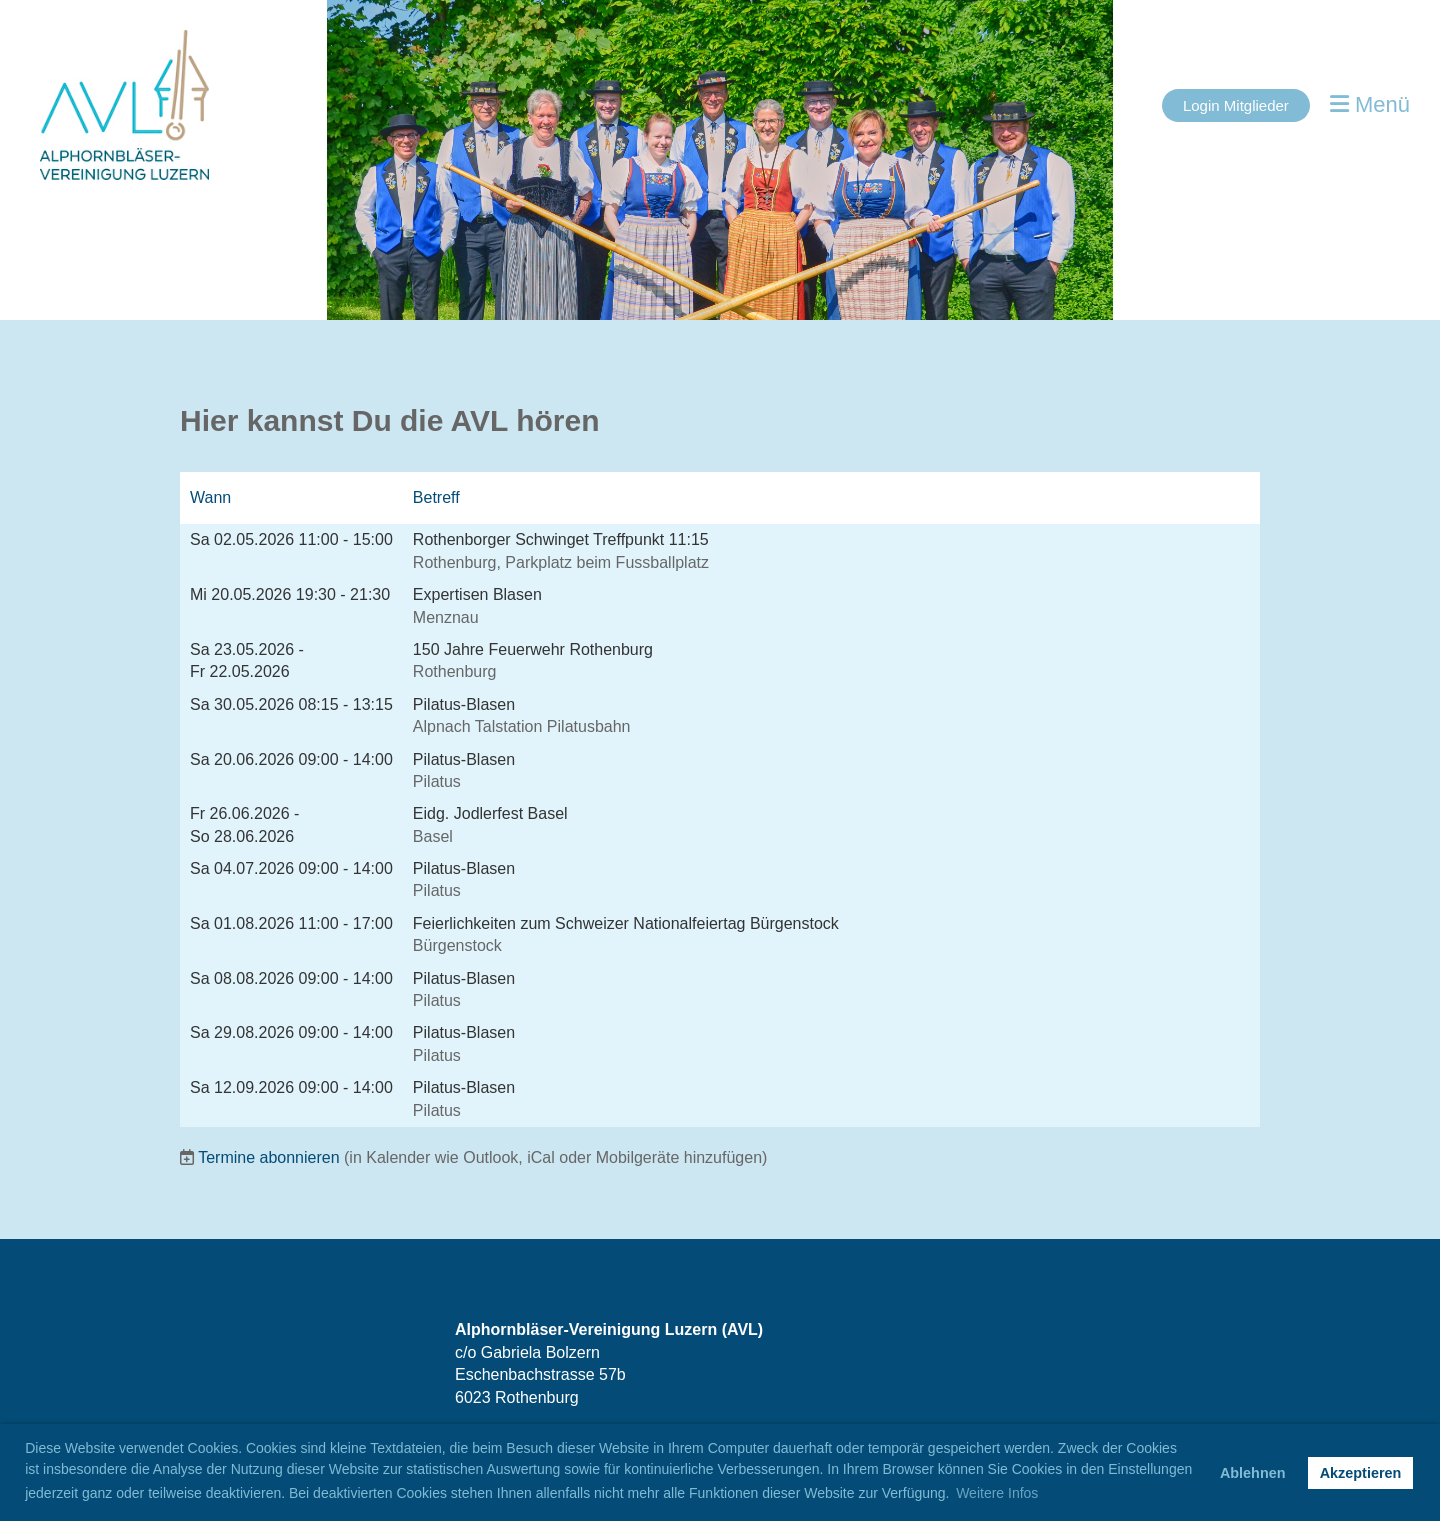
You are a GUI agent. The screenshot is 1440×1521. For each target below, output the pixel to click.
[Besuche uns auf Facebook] (276, 1371)
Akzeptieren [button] (1361, 1473)
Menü (1370, 104)
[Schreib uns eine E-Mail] (342, 1371)
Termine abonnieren (268, 1157)
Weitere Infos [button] (997, 1493)
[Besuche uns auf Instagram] (309, 1371)
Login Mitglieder (1236, 105)
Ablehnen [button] (1253, 1473)
